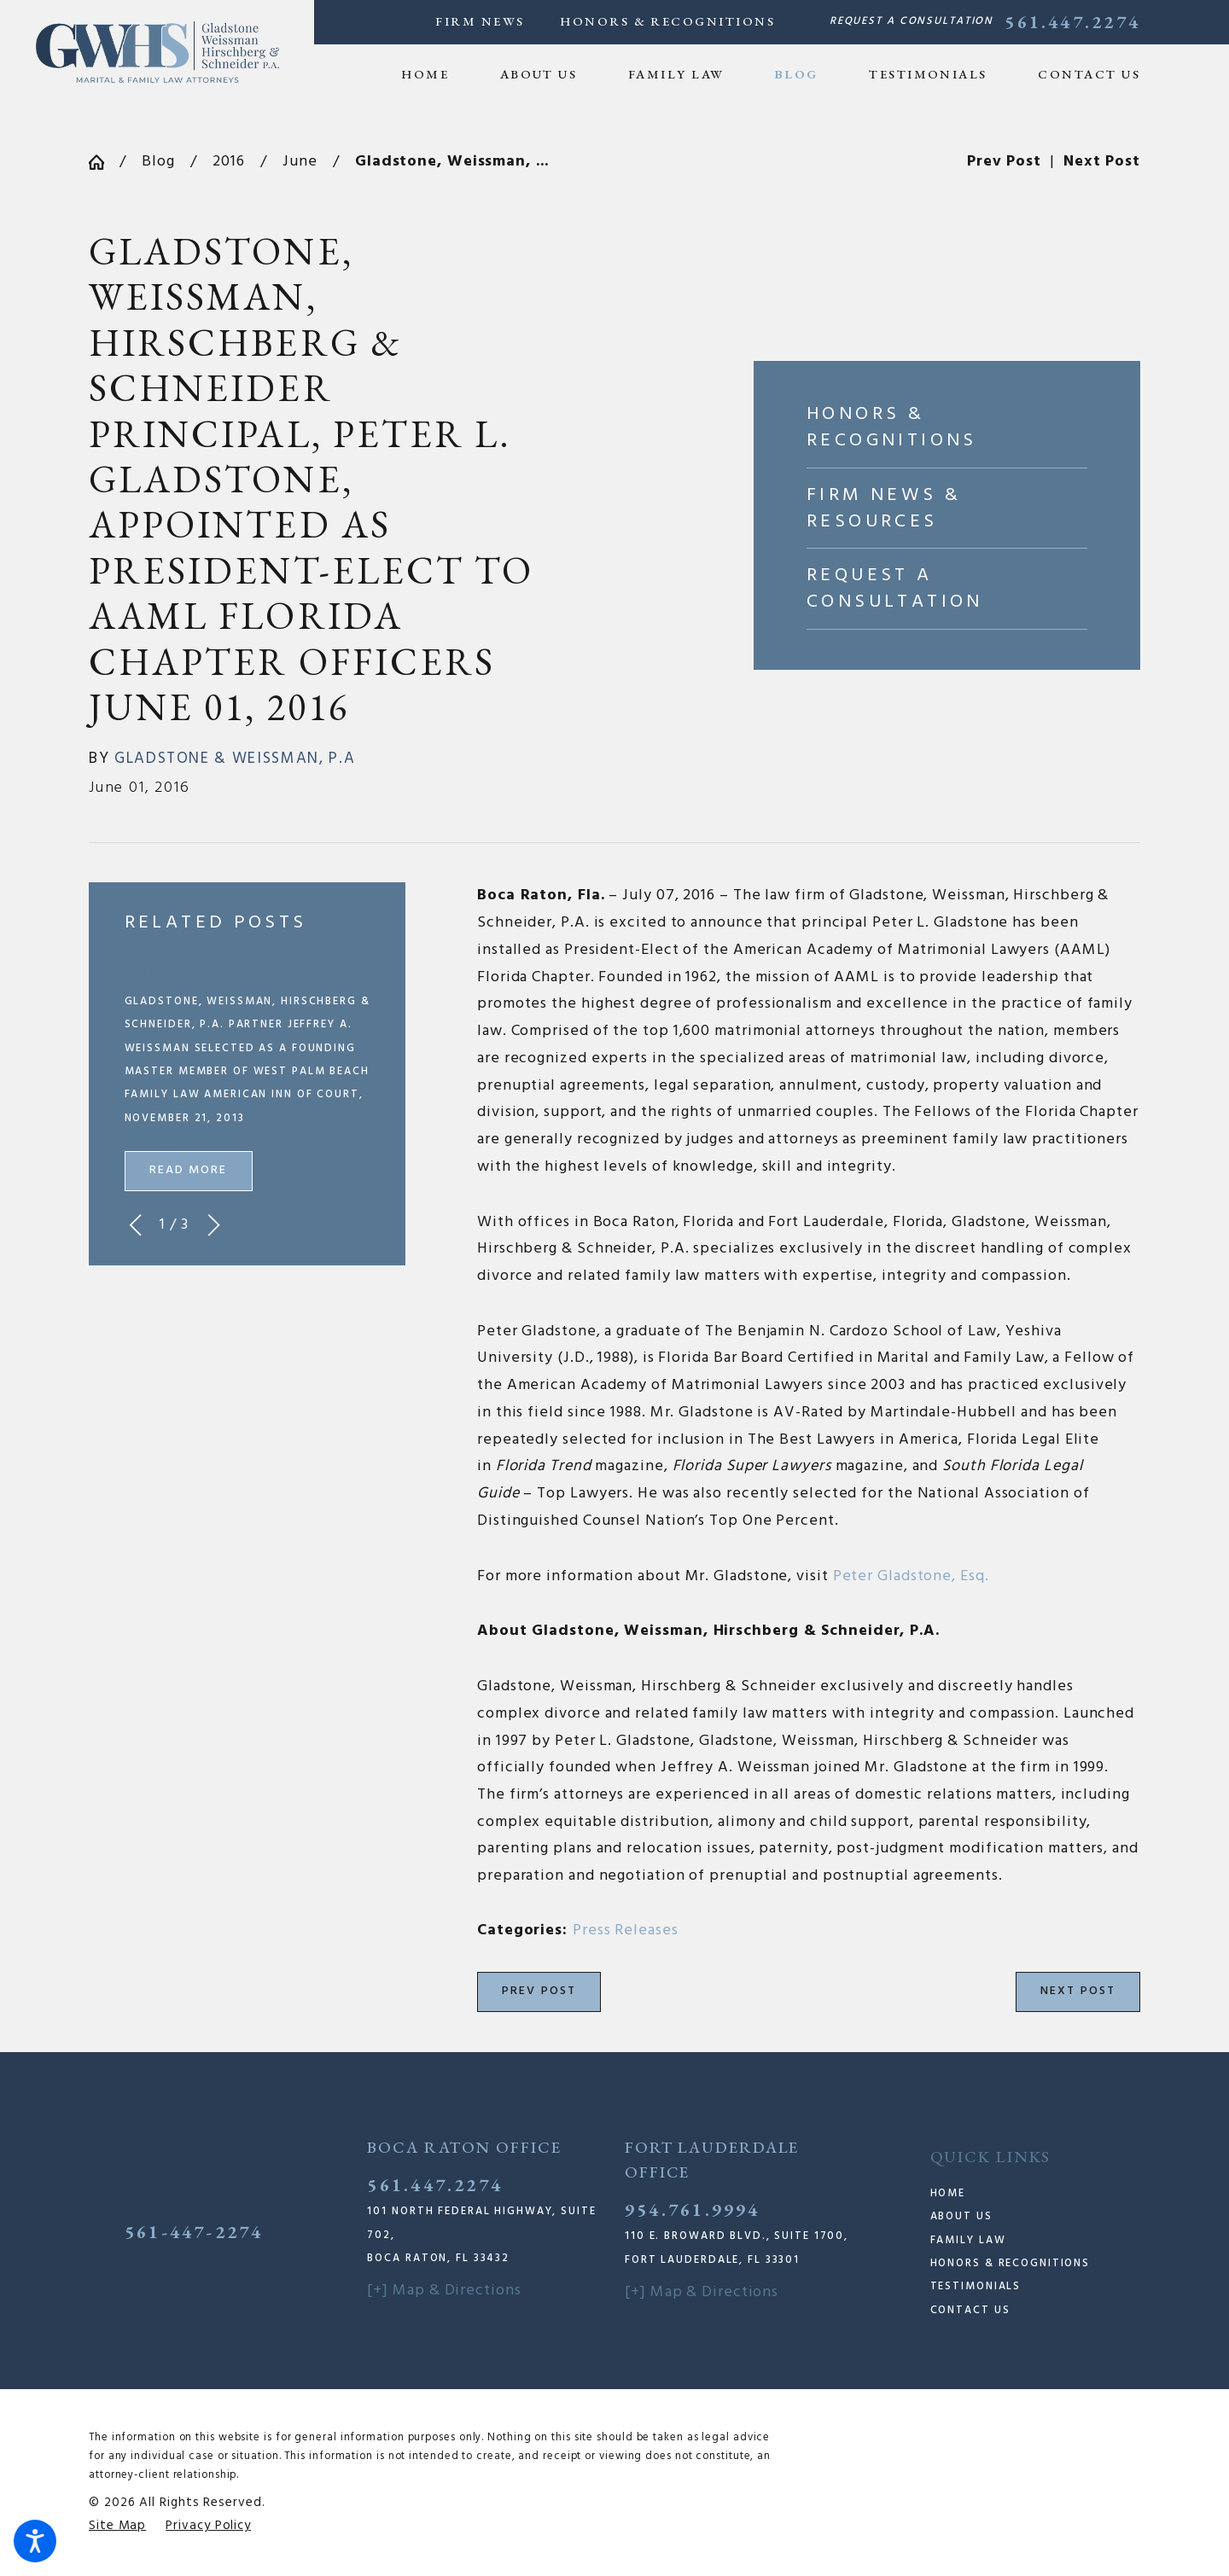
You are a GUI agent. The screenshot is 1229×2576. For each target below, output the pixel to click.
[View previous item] (135, 1225)
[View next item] (213, 1225)
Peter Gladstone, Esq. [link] (911, 1576)
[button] (35, 2541)
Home (948, 2193)
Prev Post (539, 1991)
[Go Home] (104, 162)
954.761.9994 (692, 2209)
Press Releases (626, 1930)
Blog (158, 161)
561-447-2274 (194, 2231)
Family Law (968, 2240)
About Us (961, 2216)
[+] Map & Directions (444, 2290)
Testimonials (976, 2286)
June (299, 161)
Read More (188, 1170)
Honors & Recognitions (667, 21)
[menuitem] (438, 74)
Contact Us (970, 2310)
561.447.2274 (1072, 22)
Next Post (1077, 1991)
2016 (229, 161)
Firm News (479, 21)
